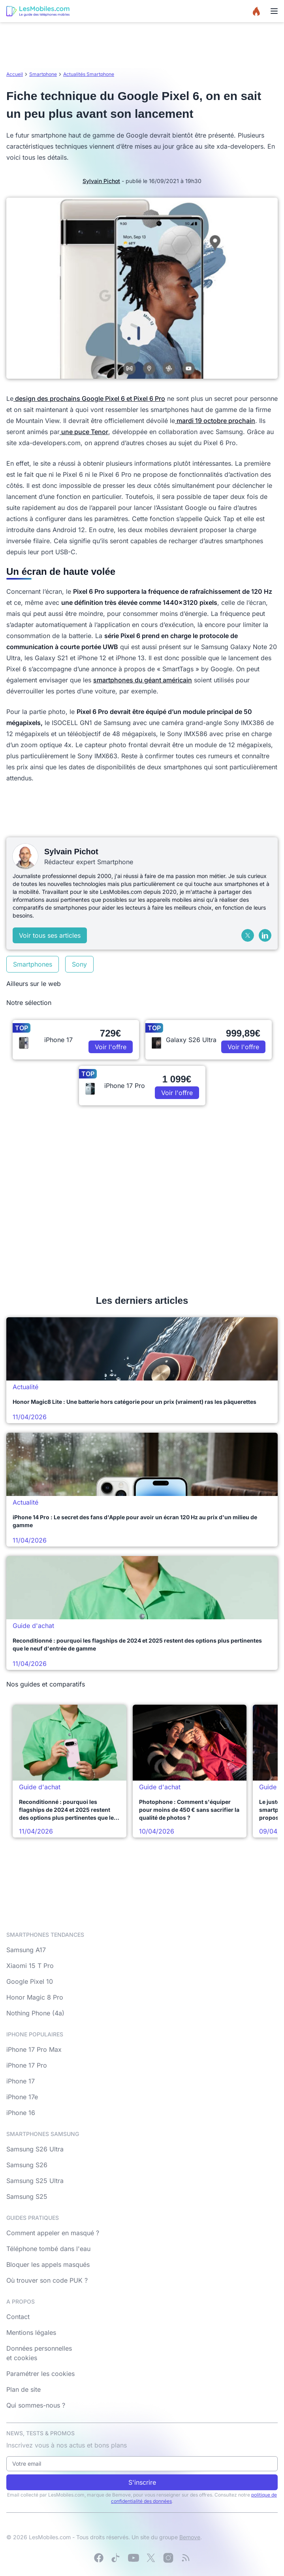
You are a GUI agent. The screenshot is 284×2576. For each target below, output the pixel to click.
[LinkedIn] (265, 935)
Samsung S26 (26, 2165)
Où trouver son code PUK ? (47, 2280)
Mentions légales (31, 2332)
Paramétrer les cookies (40, 2374)
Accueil (14, 74)
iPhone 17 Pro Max (34, 2049)
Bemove (189, 2537)
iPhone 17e (22, 2097)
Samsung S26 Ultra (35, 2149)
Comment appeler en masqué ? (52, 2233)
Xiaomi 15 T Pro (30, 1966)
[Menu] (274, 11)
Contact (18, 2317)
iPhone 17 (20, 2081)
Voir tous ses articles (50, 935)
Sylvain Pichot (101, 181)
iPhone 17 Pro (26, 2065)
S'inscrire (142, 2482)
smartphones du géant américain (142, 680)
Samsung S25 (26, 2196)
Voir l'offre (110, 1047)
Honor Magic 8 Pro (34, 1997)
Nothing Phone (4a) (35, 2013)
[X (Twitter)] (247, 935)
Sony (79, 964)
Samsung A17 (26, 1950)
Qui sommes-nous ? (35, 2405)
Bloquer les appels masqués (48, 2264)
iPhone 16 (20, 2113)
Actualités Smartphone (88, 74)
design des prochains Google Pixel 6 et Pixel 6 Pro (89, 398)
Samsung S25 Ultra (35, 2181)
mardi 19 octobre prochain (215, 421)
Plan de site (23, 2389)
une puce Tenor (84, 432)
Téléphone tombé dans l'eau (48, 2249)
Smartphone (43, 74)
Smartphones (32, 964)
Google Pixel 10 (29, 1981)
